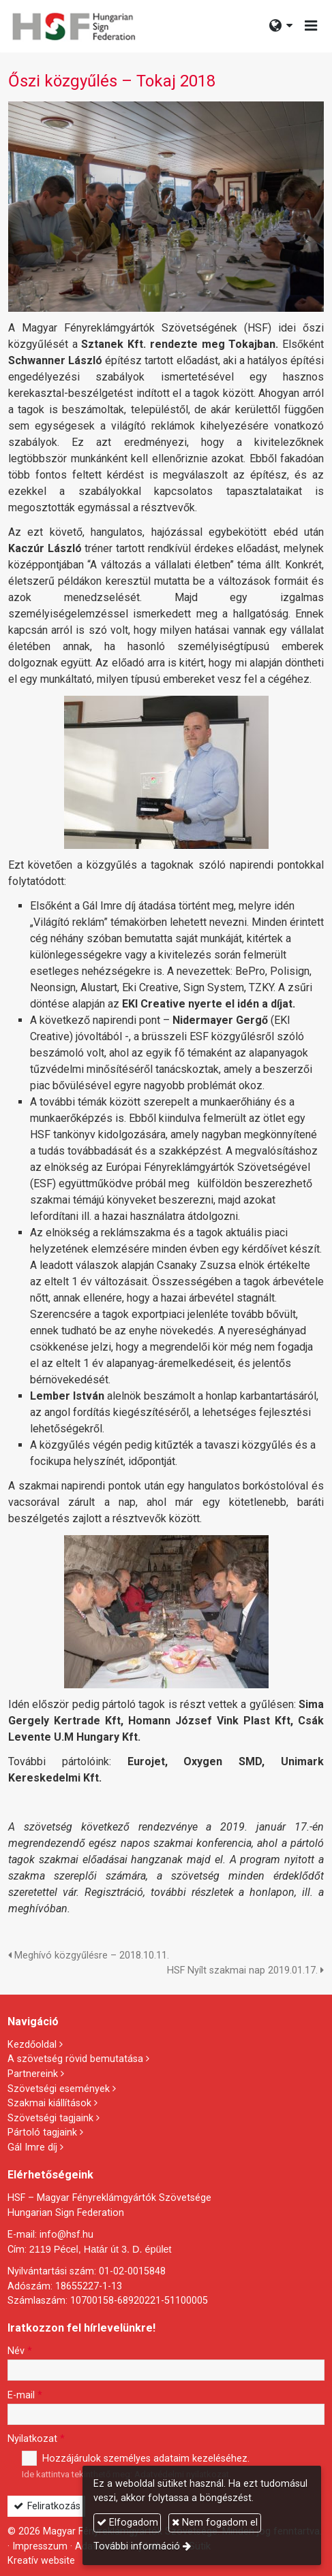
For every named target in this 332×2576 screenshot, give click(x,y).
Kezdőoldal (32, 2044)
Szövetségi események (58, 2089)
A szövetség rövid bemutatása (75, 2059)
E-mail (24, 2395)
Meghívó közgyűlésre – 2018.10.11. (88, 1955)
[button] (311, 26)
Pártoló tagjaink (42, 2132)
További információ (136, 2546)
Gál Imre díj (32, 2147)
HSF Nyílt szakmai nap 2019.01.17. (245, 1970)
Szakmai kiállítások (49, 2103)
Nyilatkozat (36, 2439)
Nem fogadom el (215, 2522)
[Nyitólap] (73, 26)
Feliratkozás (46, 2506)
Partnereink (32, 2074)
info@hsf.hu (66, 2234)
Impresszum (39, 2546)
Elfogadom (127, 2522)
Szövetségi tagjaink (50, 2118)
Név (19, 2351)
